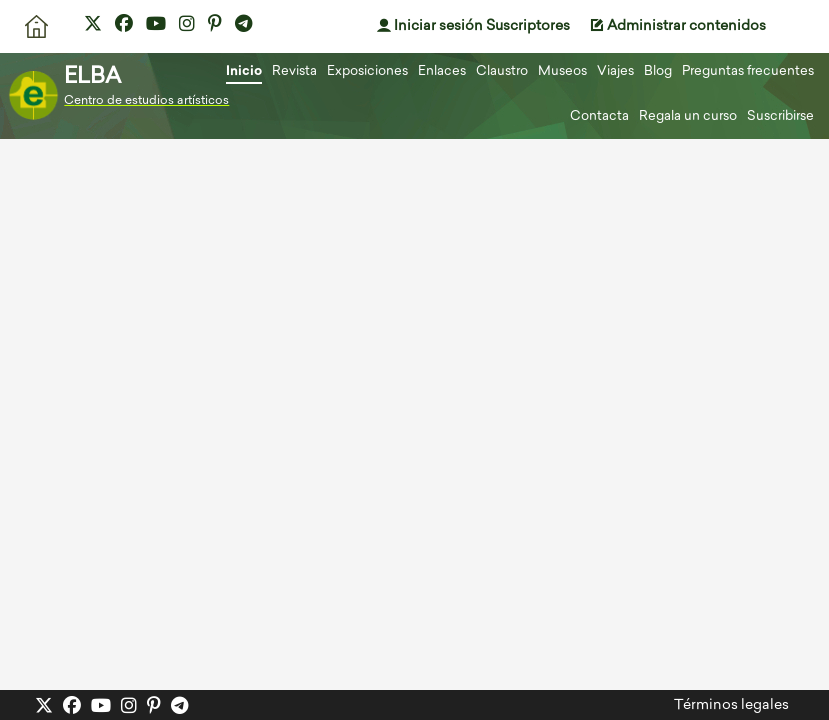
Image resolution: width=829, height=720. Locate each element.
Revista (294, 71)
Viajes (615, 71)
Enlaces (442, 71)
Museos (562, 71)
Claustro (502, 71)
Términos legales (731, 705)
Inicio (244, 71)
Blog (658, 71)
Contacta (599, 116)
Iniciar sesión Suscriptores (473, 26)
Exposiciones (367, 71)
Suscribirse (780, 116)
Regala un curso (688, 116)
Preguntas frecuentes (748, 71)
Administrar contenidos (678, 26)
